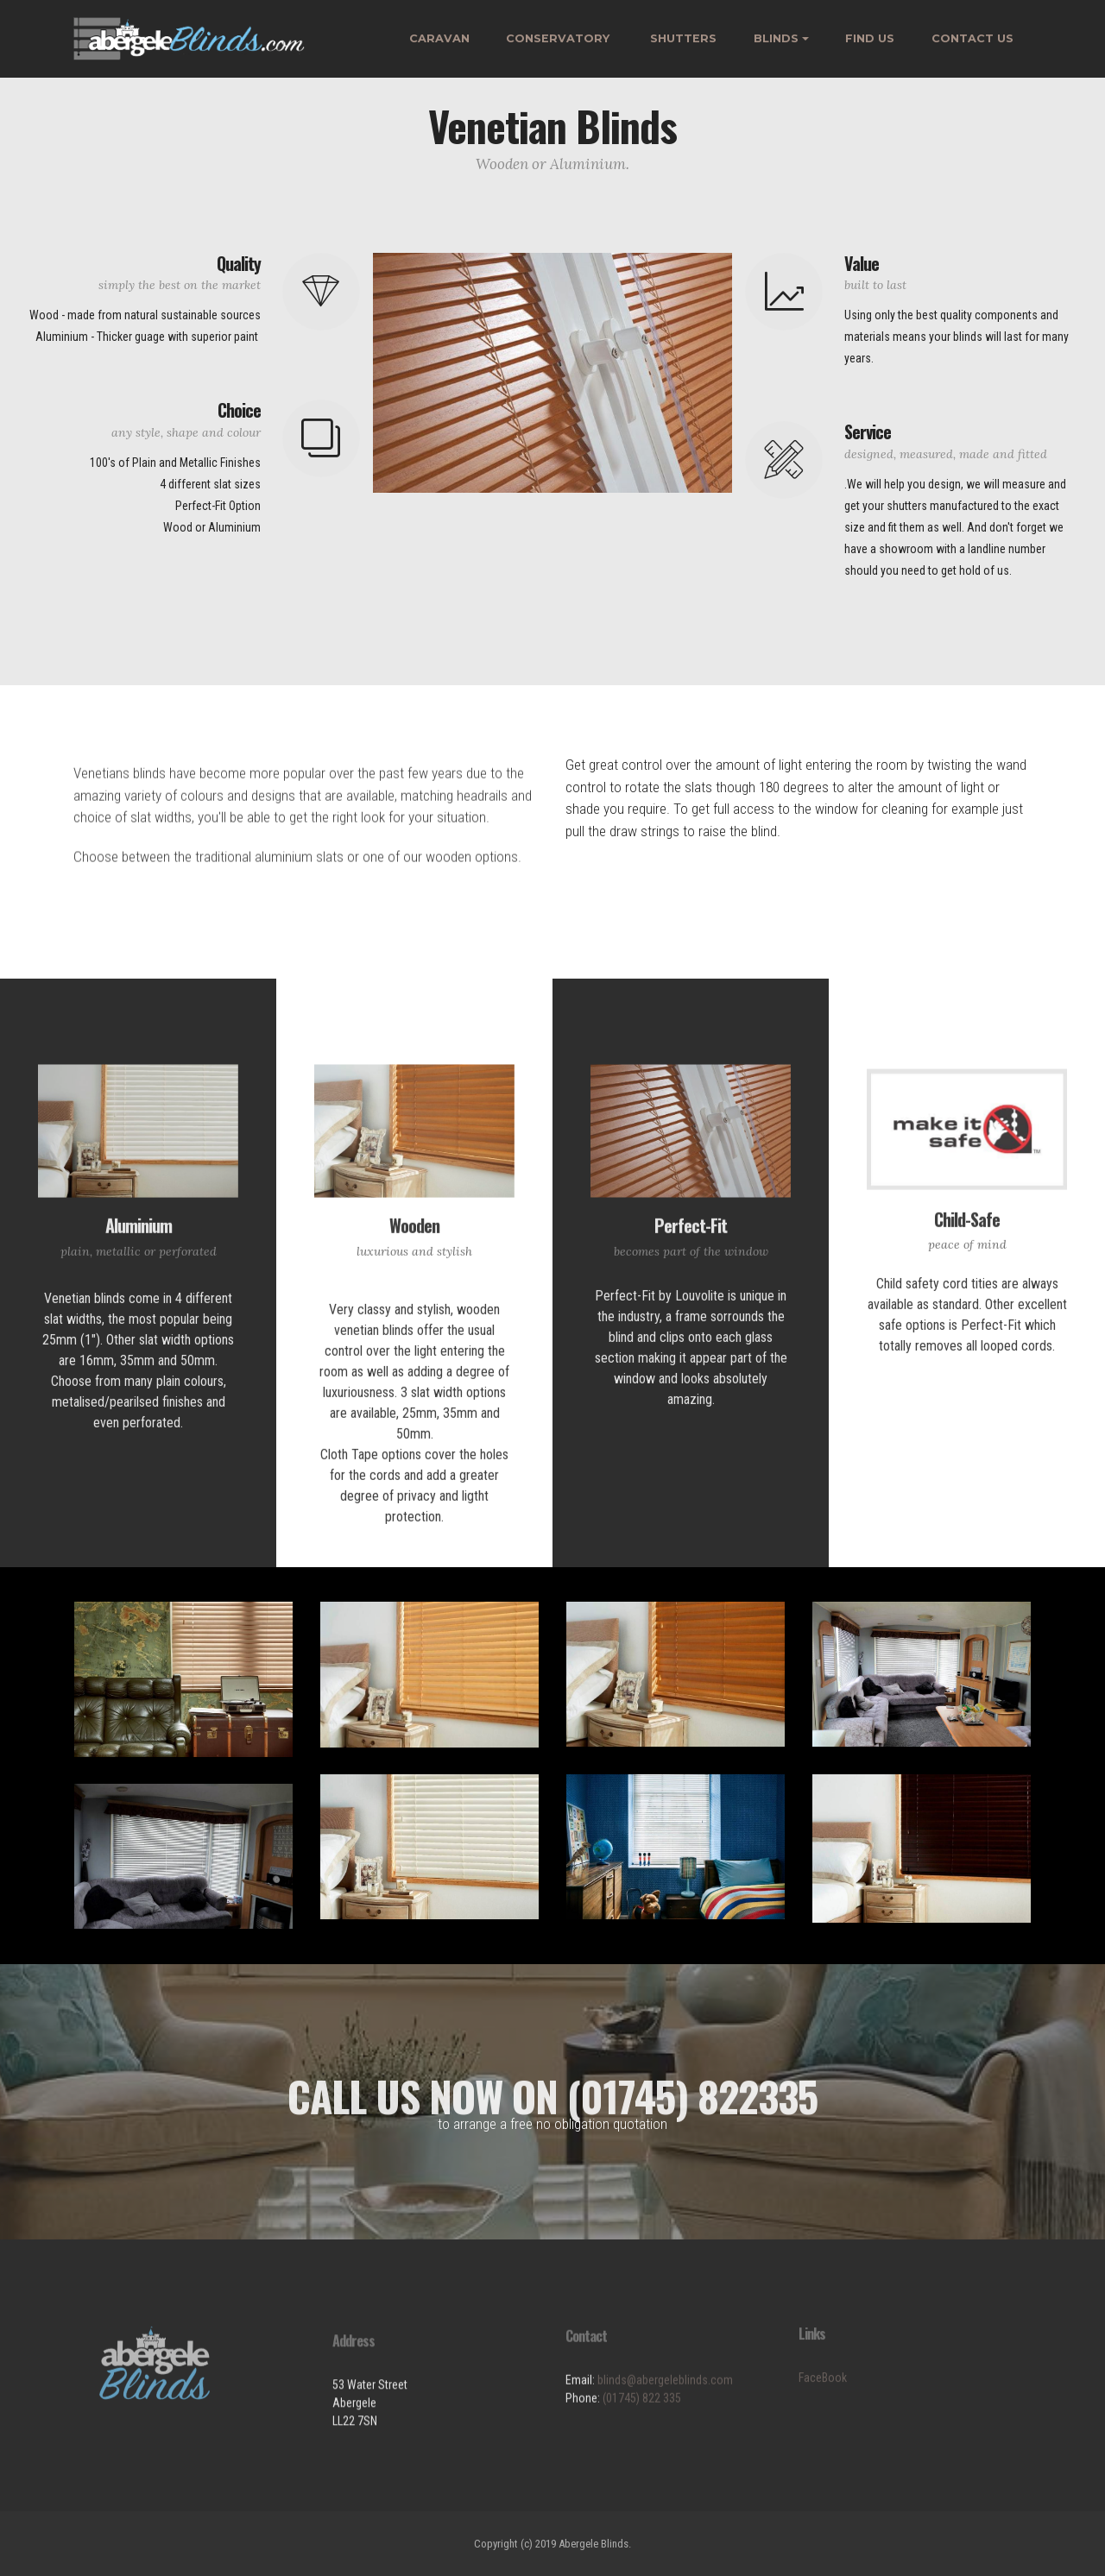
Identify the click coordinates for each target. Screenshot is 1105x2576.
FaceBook (823, 2415)
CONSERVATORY (559, 38)
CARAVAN (439, 38)
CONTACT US (972, 38)
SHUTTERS (683, 38)
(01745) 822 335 (642, 2447)
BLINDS (776, 38)
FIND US (869, 38)
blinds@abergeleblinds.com (665, 2429)
